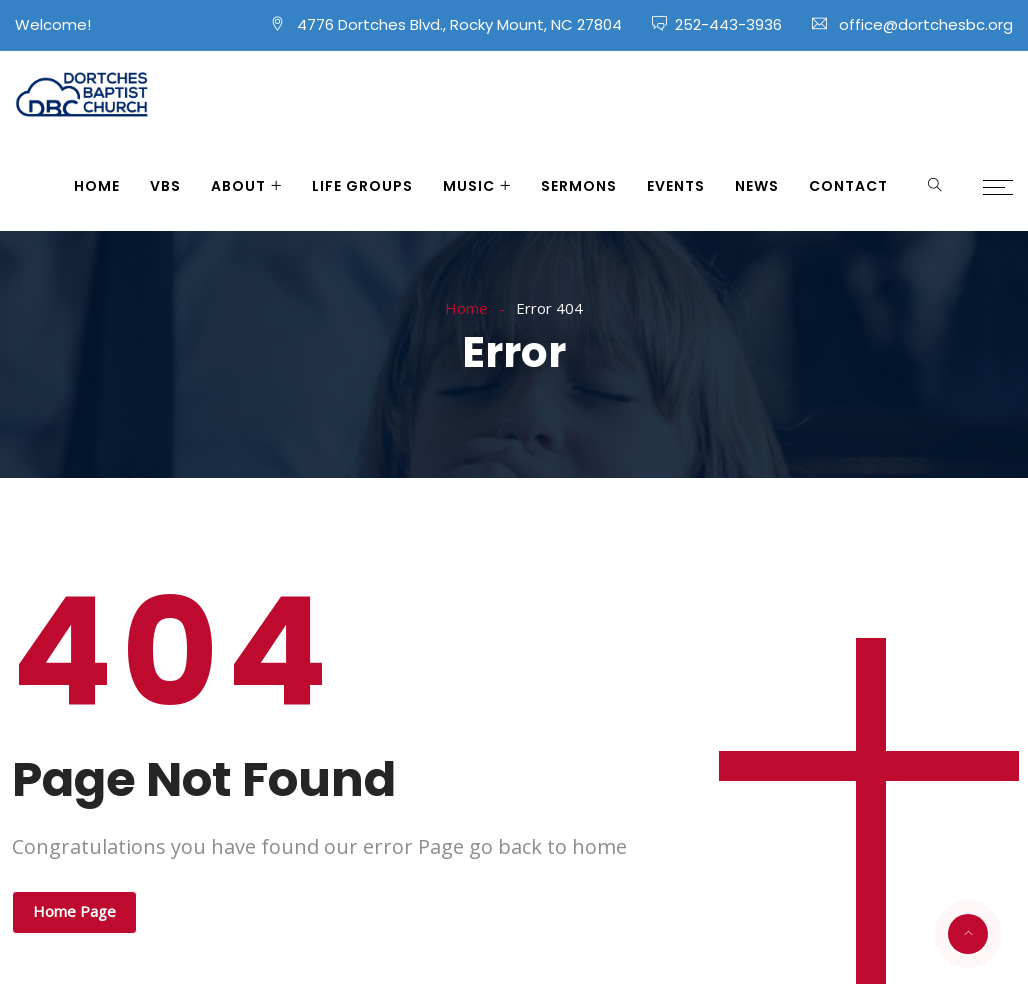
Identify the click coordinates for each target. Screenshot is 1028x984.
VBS (165, 186)
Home (97, 186)
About (238, 186)
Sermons (579, 186)
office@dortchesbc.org (926, 24)
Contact (848, 186)
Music (469, 186)
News (757, 186)
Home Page (74, 911)
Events (676, 186)
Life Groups (362, 186)
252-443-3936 (728, 24)
